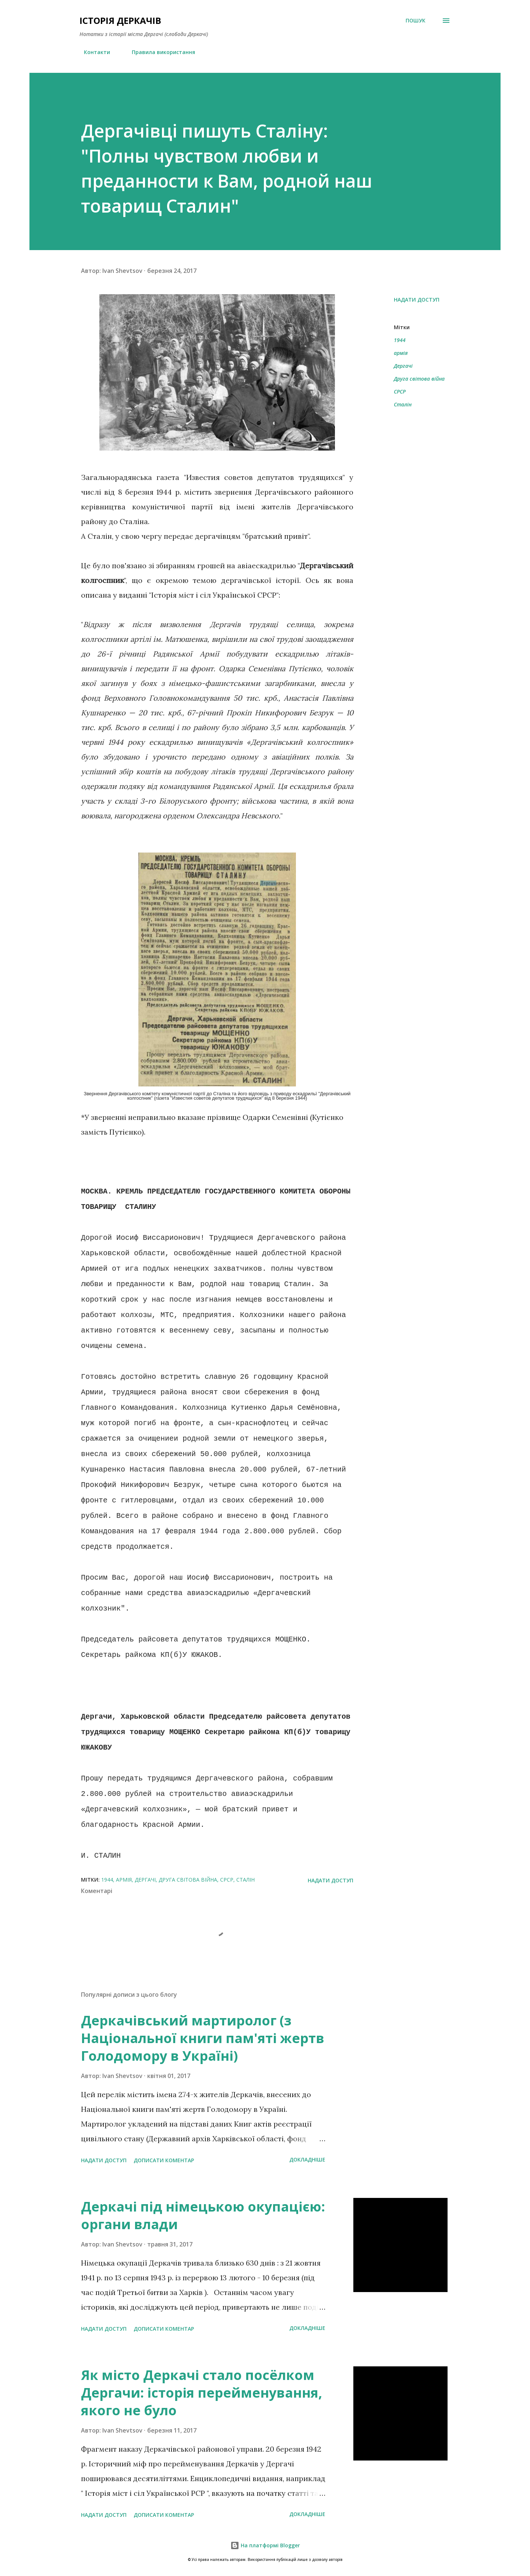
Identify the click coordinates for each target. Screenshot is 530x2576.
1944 (400, 340)
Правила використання (159, 52)
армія (401, 352)
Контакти (93, 52)
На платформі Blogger (265, 2545)
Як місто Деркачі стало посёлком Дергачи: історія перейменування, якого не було (201, 2392)
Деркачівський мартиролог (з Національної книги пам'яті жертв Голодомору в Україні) (202, 2038)
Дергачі (403, 365)
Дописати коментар (164, 2160)
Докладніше (307, 2159)
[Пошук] (415, 20)
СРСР (400, 391)
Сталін (402, 404)
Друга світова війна (419, 378)
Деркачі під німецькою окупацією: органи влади (203, 2215)
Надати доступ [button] (416, 299)
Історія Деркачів (120, 20)
